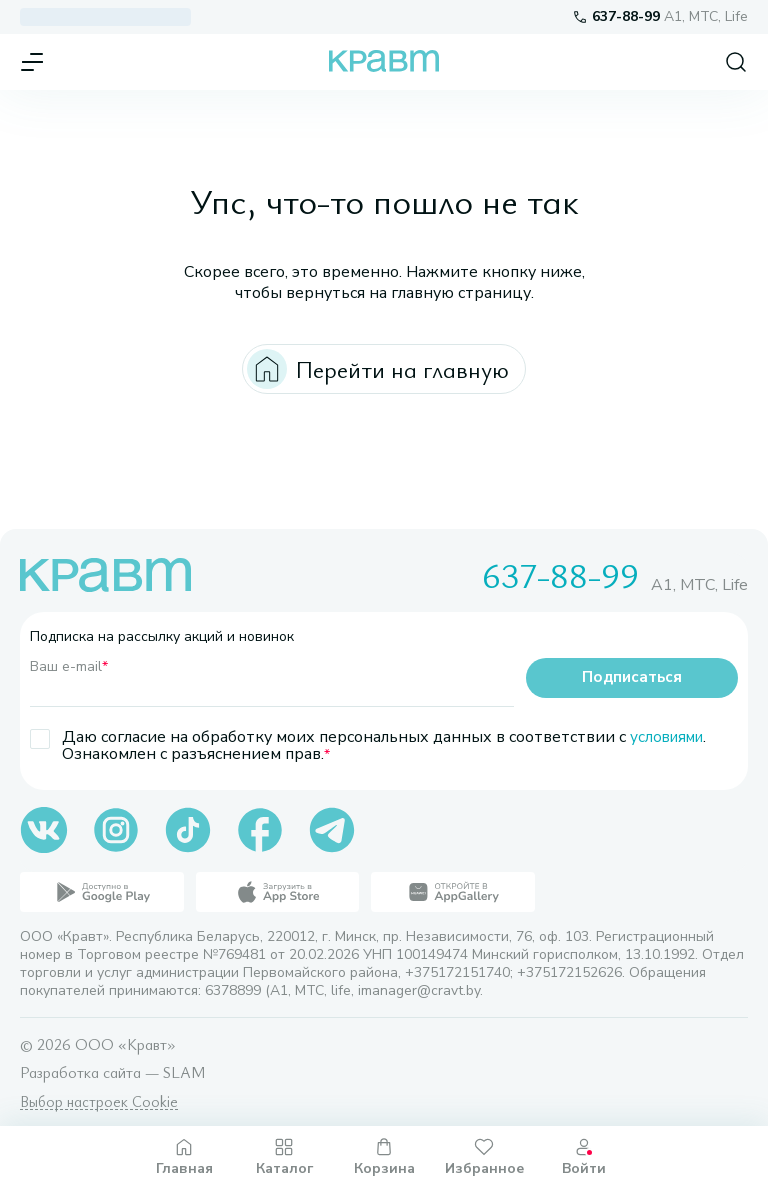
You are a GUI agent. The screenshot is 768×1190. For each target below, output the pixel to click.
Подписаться (631, 678)
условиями (670, 737)
